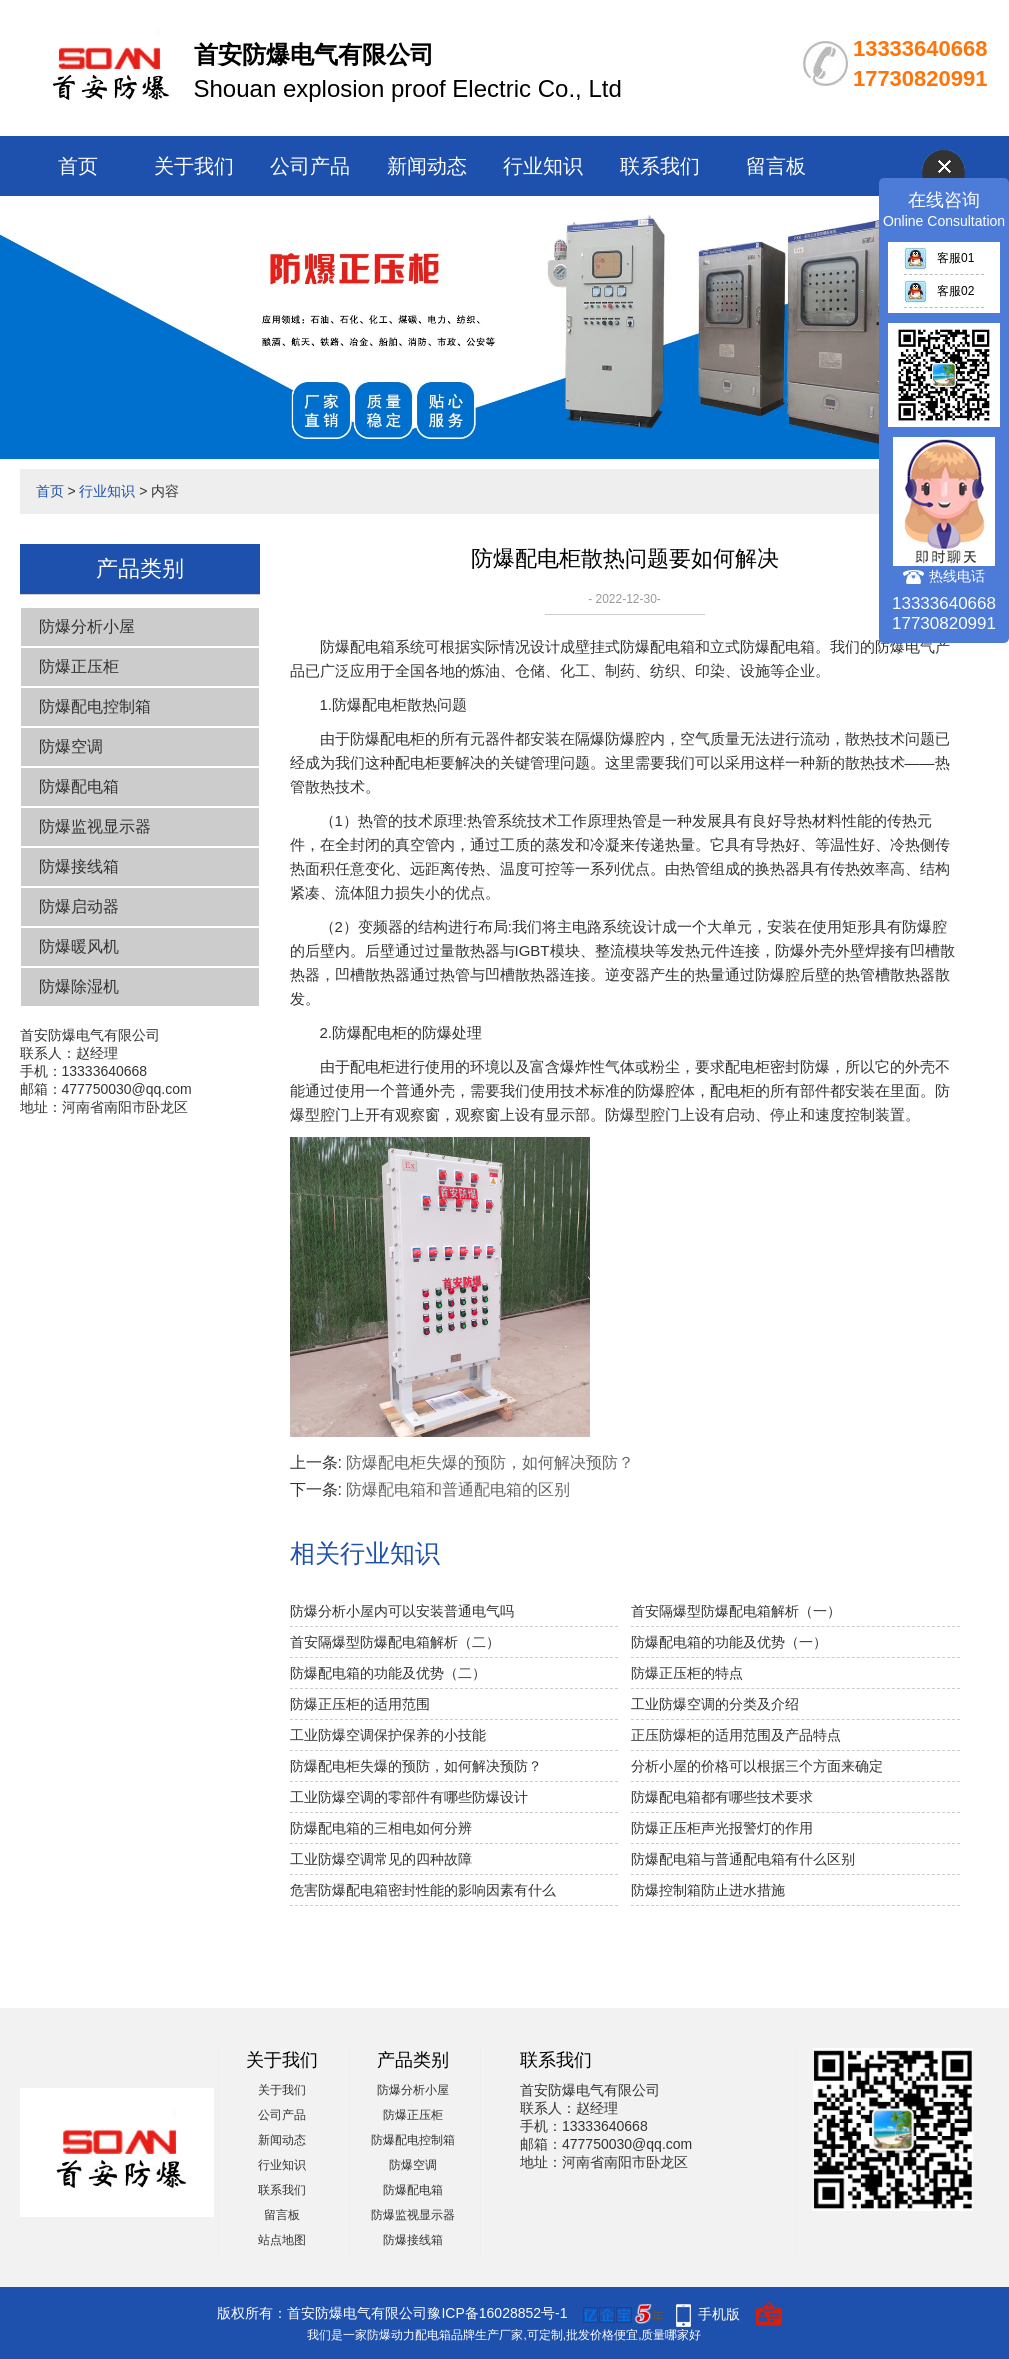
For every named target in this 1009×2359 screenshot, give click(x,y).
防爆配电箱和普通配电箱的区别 (458, 1489)
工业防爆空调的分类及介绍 (715, 1704)
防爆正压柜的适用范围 (360, 1704)
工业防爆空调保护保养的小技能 (388, 1735)
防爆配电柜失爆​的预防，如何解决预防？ (490, 1462)
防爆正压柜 (79, 666)
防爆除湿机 (79, 986)
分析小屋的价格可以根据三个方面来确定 (757, 1766)
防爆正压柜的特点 (687, 1673)
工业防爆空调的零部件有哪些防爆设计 (409, 1797)
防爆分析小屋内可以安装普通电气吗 (402, 1611)
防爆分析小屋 (87, 626)
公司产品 (310, 166)
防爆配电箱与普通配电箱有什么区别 (743, 1859)
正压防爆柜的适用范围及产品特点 (736, 1735)
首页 (78, 166)
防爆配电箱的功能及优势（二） (388, 1673)
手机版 (719, 2314)
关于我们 (194, 166)
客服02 (939, 291)
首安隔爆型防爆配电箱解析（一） (736, 1611)
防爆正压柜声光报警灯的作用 (722, 1828)
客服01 (939, 258)
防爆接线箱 (79, 866)
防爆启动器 (79, 906)
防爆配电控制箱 (95, 706)
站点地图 (282, 2240)
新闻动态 (427, 166)
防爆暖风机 (79, 946)
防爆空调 (71, 746)
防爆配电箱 (79, 786)
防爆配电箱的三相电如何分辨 (381, 1828)
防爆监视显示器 (95, 826)
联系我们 (660, 166)
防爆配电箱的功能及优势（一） (729, 1642)
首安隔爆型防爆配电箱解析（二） (395, 1642)
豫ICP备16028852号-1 (497, 2313)
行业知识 (543, 166)
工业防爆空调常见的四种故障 (381, 1859)
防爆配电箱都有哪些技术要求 (722, 1797)
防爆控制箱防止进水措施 (708, 1890)
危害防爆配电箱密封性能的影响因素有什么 (423, 1890)
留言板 (776, 166)
